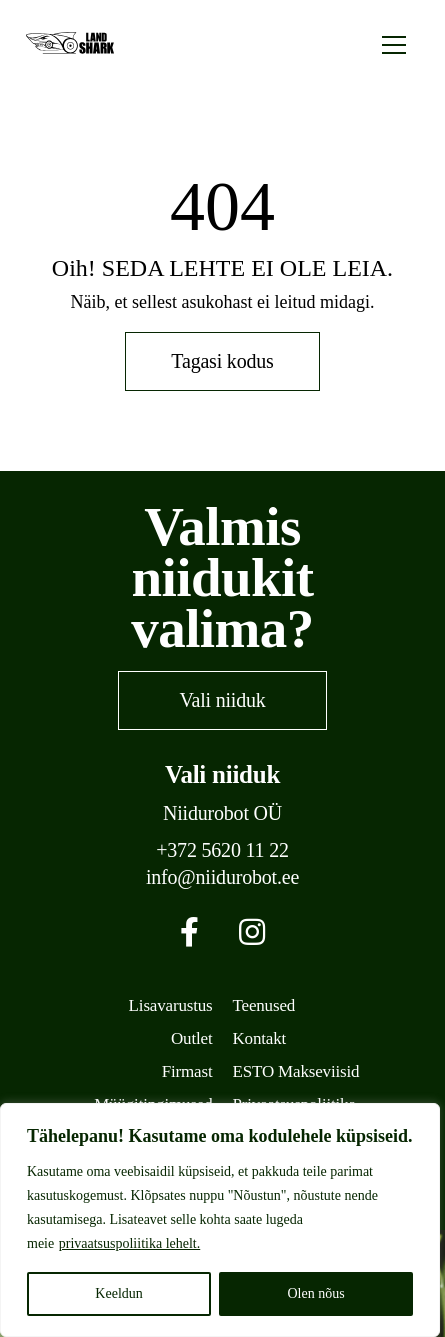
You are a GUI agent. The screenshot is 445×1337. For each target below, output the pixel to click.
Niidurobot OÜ (222, 813)
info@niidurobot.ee (222, 877)
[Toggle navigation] (394, 43)
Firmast (187, 1071)
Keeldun (118, 1293)
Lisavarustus (171, 1005)
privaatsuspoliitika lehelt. (130, 1243)
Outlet (191, 1038)
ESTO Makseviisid (296, 1071)
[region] (220, 1220)
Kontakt (260, 1038)
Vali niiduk (222, 700)
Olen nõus (315, 1293)
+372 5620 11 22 (222, 850)
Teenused (264, 1005)
